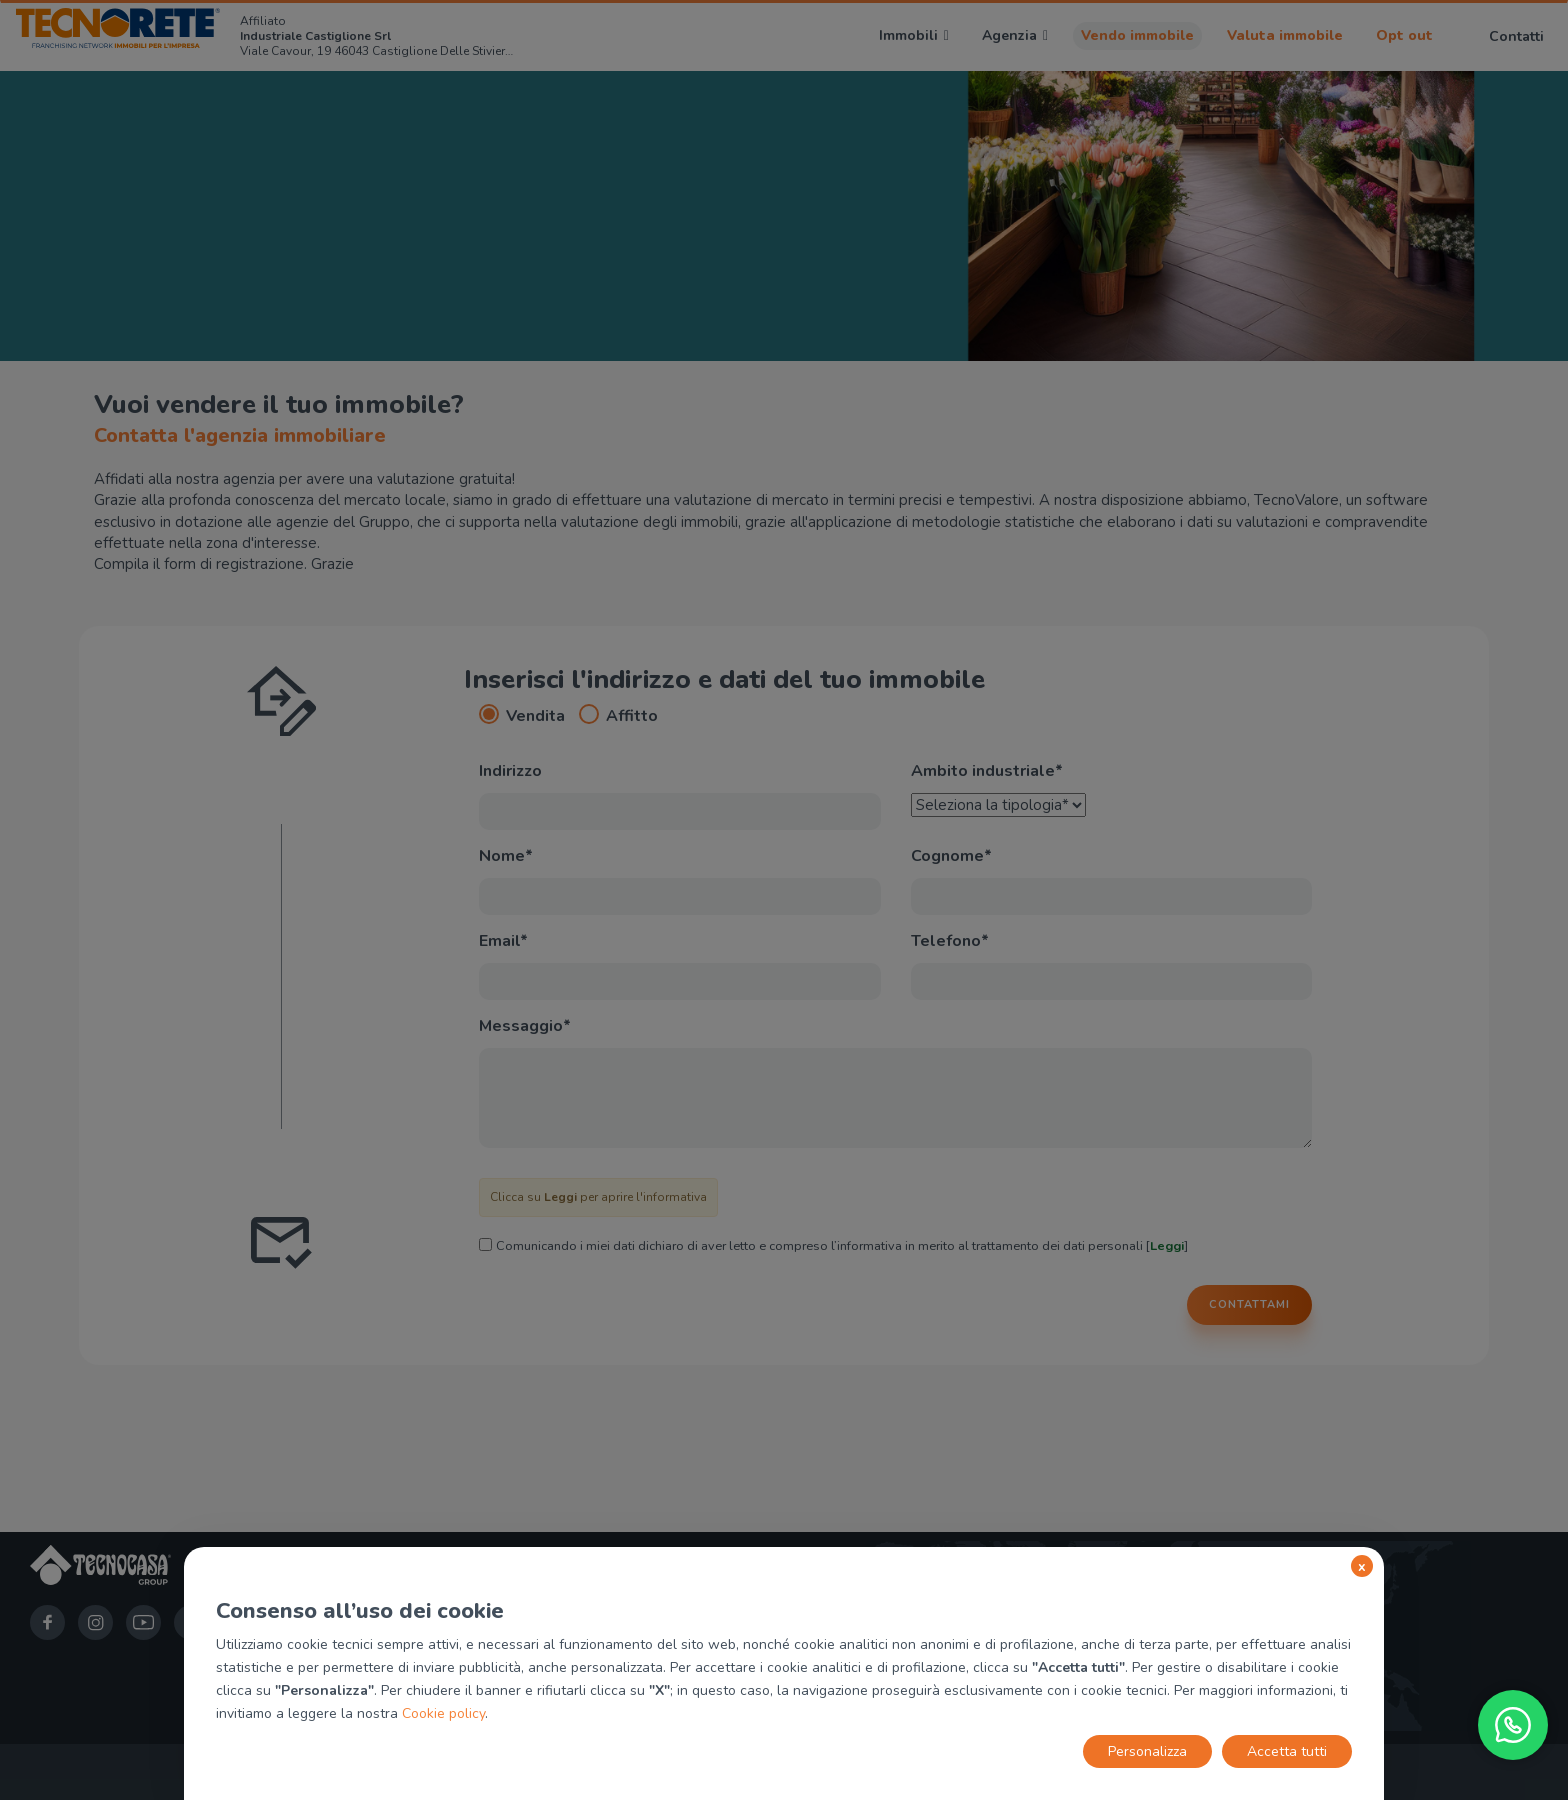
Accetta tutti (1287, 1751)
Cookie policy (443, 1713)
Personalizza (1147, 1751)
